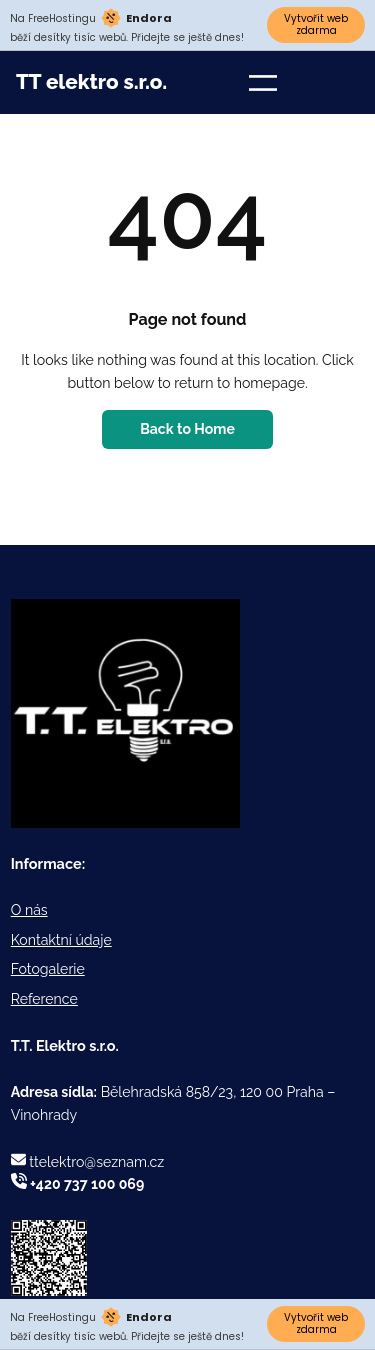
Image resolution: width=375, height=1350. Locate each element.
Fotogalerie (48, 969)
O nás (29, 910)
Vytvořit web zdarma (316, 24)
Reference (44, 999)
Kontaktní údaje (61, 940)
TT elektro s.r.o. (91, 82)
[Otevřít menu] (263, 83)
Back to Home (187, 429)
